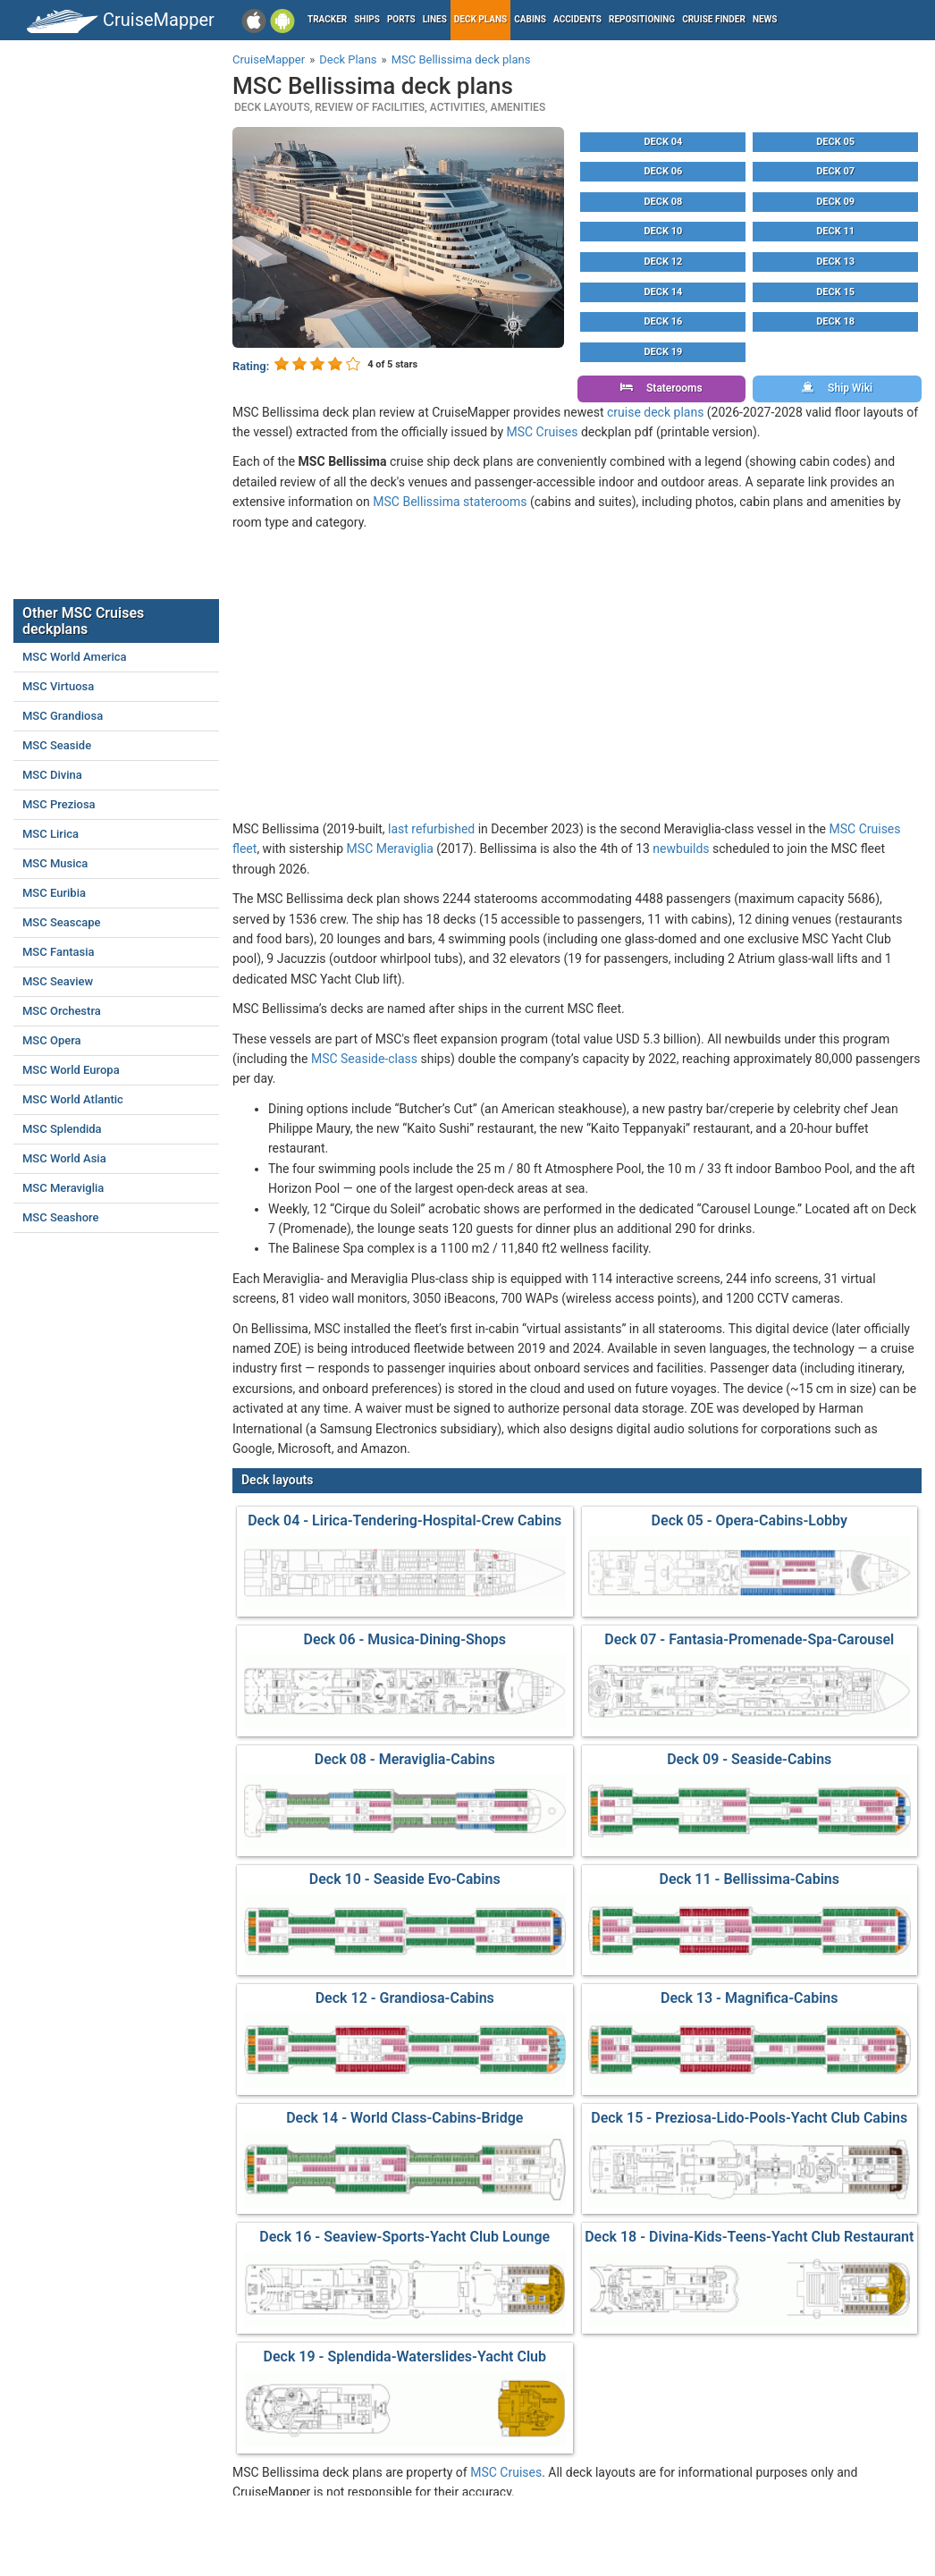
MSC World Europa (71, 1070)
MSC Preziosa (59, 804)
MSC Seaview (57, 981)
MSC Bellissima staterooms (449, 501)
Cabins (530, 19)
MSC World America (74, 656)
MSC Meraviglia (390, 848)
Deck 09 (835, 201)
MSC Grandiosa (62, 715)
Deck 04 (663, 142)
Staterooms (661, 388)
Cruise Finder (713, 19)
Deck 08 (663, 201)
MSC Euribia (54, 892)
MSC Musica (55, 863)
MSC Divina (52, 774)
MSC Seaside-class (364, 1059)
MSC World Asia (64, 1158)
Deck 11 (835, 231)
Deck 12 (663, 261)
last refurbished (431, 829)
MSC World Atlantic (72, 1099)
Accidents (577, 19)
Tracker (327, 19)
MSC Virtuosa (58, 686)
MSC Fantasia (58, 952)
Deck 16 (663, 321)
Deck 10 (663, 231)
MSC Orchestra (61, 1011)
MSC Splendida (62, 1129)
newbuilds (681, 848)
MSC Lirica (50, 833)
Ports (401, 19)
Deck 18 (835, 321)
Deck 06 (663, 171)
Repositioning (642, 19)
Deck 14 (663, 292)
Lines (435, 19)
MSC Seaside (56, 745)
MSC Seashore (60, 1217)
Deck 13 (835, 261)
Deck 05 (835, 142)
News (765, 19)
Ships (367, 19)
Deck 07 (835, 171)
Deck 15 (835, 292)
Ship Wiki (837, 388)
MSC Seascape (61, 922)
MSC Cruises (542, 432)
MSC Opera (51, 1040)
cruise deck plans (655, 412)
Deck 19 (663, 352)
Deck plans (480, 19)
